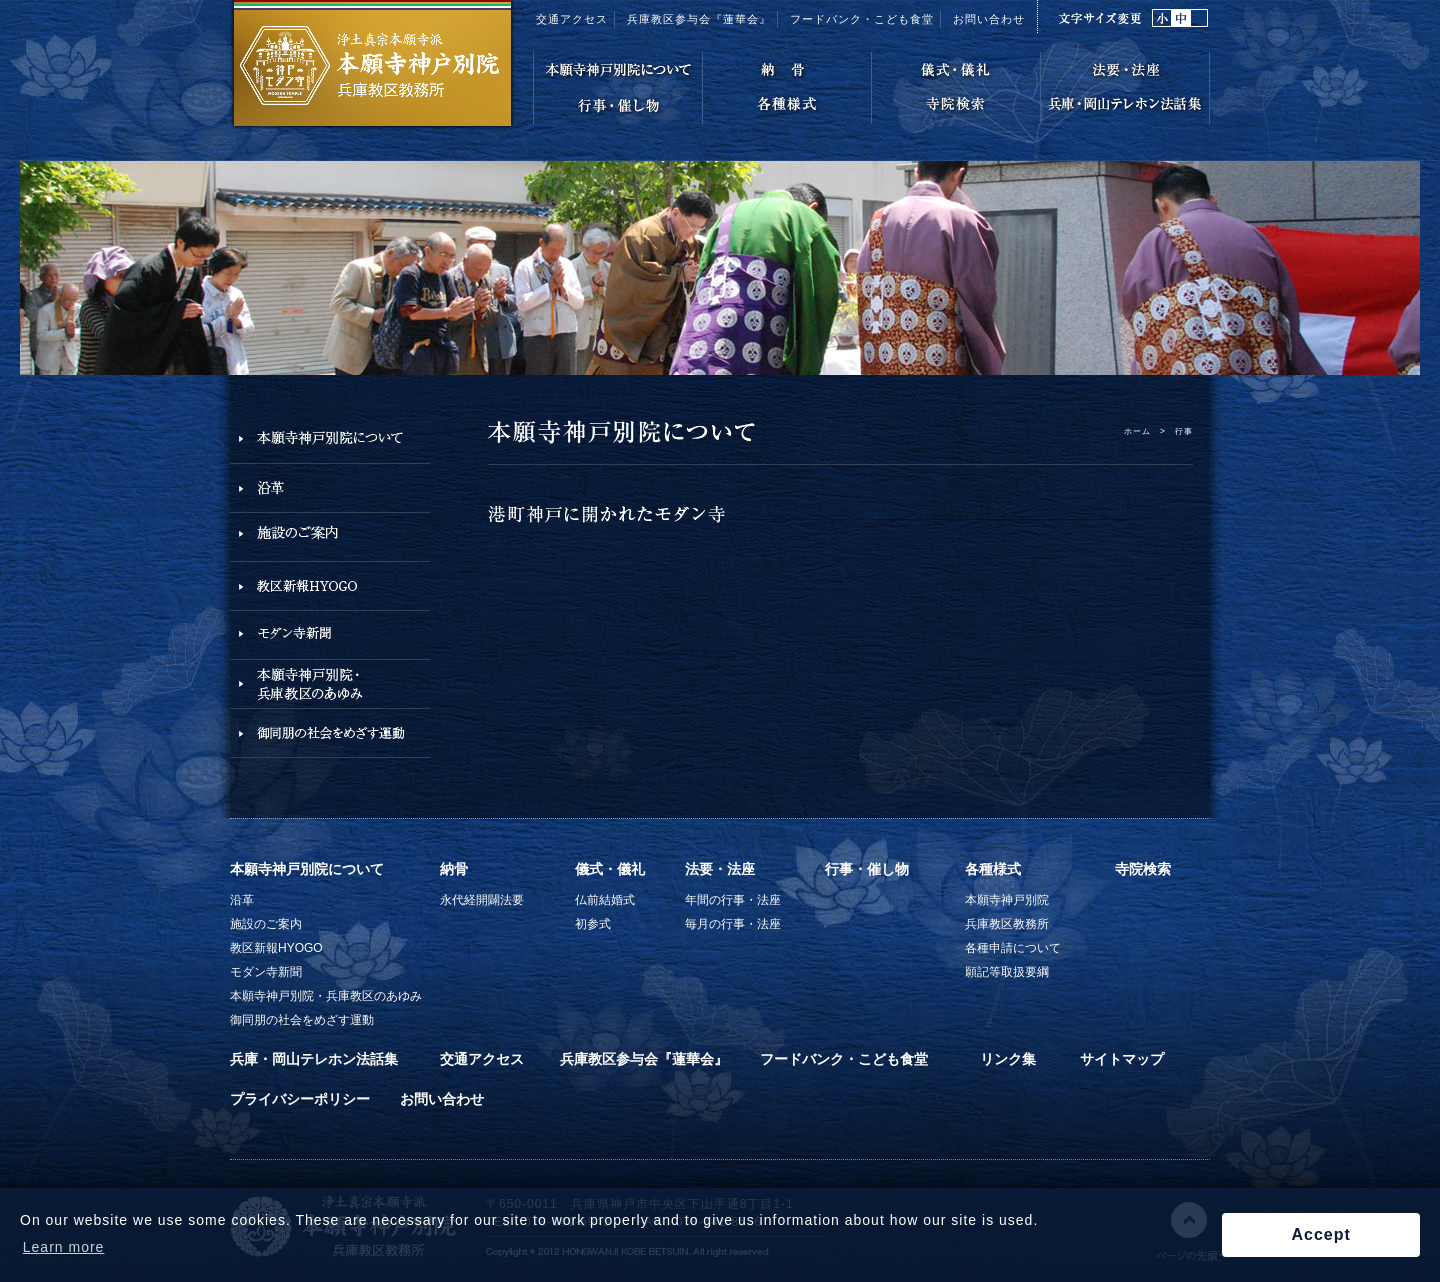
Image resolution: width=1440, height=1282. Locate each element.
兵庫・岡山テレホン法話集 (314, 1059)
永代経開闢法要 (482, 900)
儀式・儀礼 (610, 869)
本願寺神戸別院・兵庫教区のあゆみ (326, 996)
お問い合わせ (989, 19)
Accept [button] (1320, 1234)
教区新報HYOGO (276, 948)
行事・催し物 (867, 869)
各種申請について (1013, 948)
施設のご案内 (266, 924)
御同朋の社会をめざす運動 (302, 1020)
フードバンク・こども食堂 (844, 1059)
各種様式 (993, 869)
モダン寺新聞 (266, 972)
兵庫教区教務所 (1007, 924)
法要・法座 (720, 869)
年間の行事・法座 (733, 900)
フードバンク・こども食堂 (862, 19)
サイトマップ (1122, 1059)
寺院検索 (1143, 869)
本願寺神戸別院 (1007, 900)
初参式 (593, 924)
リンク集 (1008, 1059)
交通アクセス (572, 19)
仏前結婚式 (605, 900)
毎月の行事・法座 (733, 924)
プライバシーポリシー (300, 1099)
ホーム (1137, 431)
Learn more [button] (64, 1247)
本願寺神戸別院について (307, 869)
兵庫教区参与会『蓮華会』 (699, 19)
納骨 (454, 869)
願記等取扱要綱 (1007, 972)
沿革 (242, 900)
